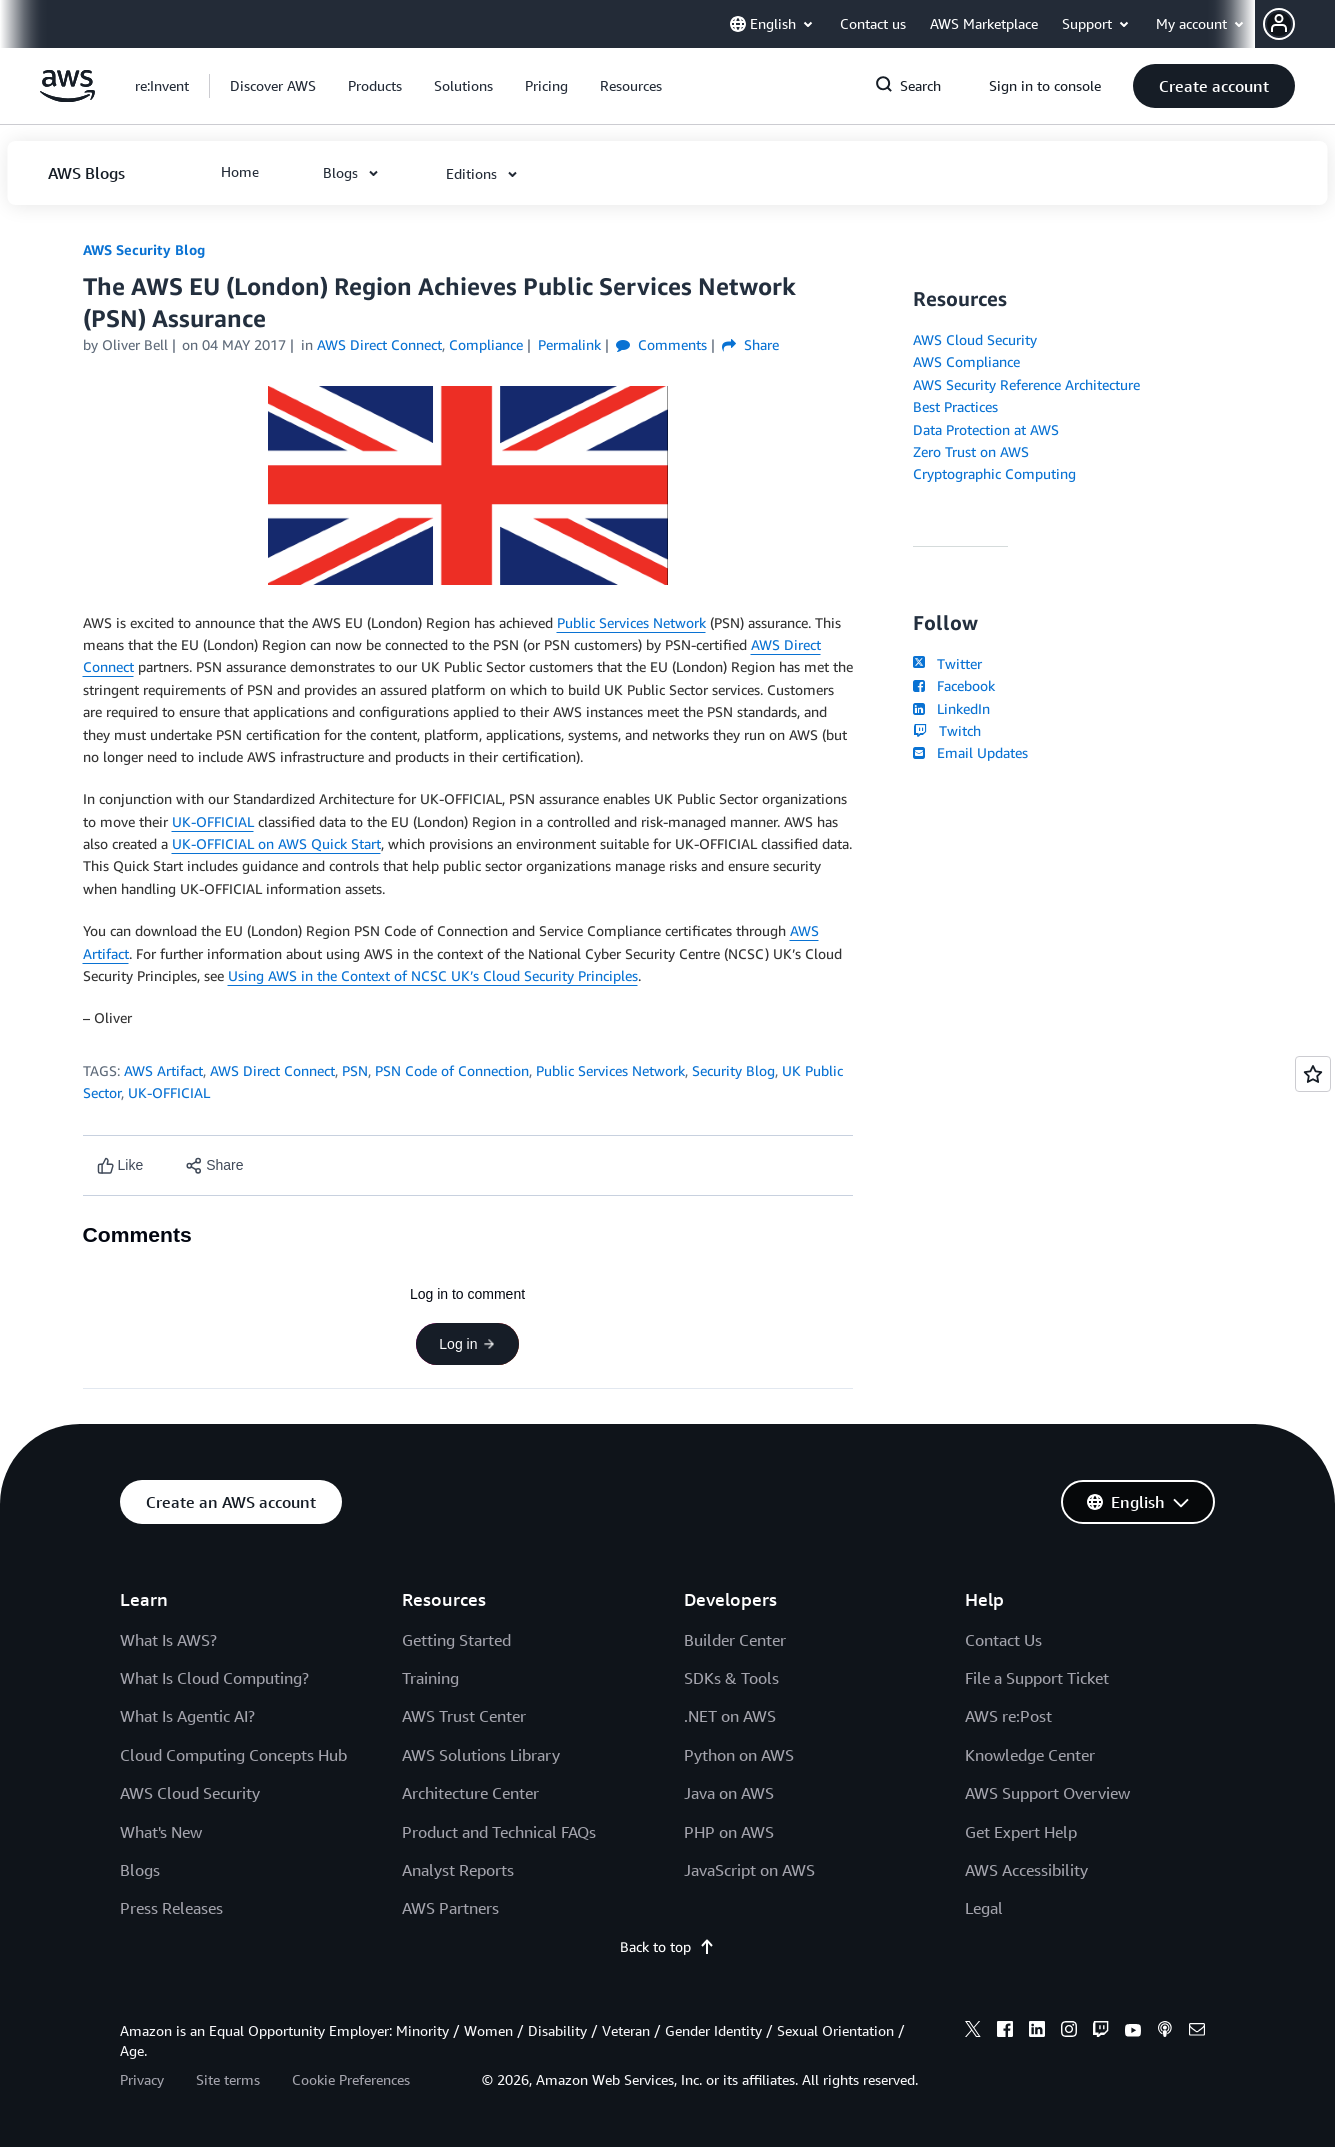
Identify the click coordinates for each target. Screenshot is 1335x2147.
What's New (161, 1832)
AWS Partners (450, 1908)
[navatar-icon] (1279, 24)
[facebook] (1005, 2032)
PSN (355, 1070)
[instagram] (1069, 2032)
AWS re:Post (1008, 1716)
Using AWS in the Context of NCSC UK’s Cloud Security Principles (433, 975)
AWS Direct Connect (272, 1070)
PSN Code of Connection (452, 1070)
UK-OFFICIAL (213, 821)
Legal (984, 1908)
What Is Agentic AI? (187, 1716)
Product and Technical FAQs (499, 1832)
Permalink (569, 344)
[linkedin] (1037, 2032)
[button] (1299, 24)
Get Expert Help (1021, 1832)
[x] (973, 2032)
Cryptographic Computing (994, 473)
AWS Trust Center (464, 1716)
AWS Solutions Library (481, 1755)
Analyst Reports (458, 1870)
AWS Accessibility (1026, 1870)
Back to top (667, 1946)
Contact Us (1003, 1640)
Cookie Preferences (351, 2079)
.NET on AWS (730, 1716)
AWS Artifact (163, 1070)
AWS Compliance (966, 361)
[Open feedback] (1313, 1074)
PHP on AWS (729, 1832)
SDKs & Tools (731, 1678)
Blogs (140, 1870)
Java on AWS (729, 1793)
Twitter (947, 663)
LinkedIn (951, 708)
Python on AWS (739, 1755)
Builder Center (735, 1640)
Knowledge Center (1030, 1755)
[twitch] (1101, 2032)
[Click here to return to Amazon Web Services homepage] (67, 96)
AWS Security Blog (144, 249)
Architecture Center (470, 1793)
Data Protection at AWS (986, 429)
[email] (1197, 2032)
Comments (661, 344)
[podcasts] (1165, 2032)
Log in (467, 1344)
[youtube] (1133, 2032)
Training (430, 1678)
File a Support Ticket (1037, 1678)
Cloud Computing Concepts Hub (233, 1755)
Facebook (954, 685)
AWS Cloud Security (975, 339)
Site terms (228, 2079)
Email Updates (970, 752)
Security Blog (733, 1070)
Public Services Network (631, 622)
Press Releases (171, 1908)
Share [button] (750, 344)
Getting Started (456, 1640)
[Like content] (120, 1165)
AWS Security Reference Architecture (1026, 384)
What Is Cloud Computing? (214, 1678)
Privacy (142, 2079)
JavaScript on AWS (749, 1870)
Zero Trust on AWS (971, 451)
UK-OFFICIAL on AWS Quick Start (276, 843)
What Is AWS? (168, 1640)
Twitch (947, 730)
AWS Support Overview (1047, 1793)
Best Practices (955, 406)
